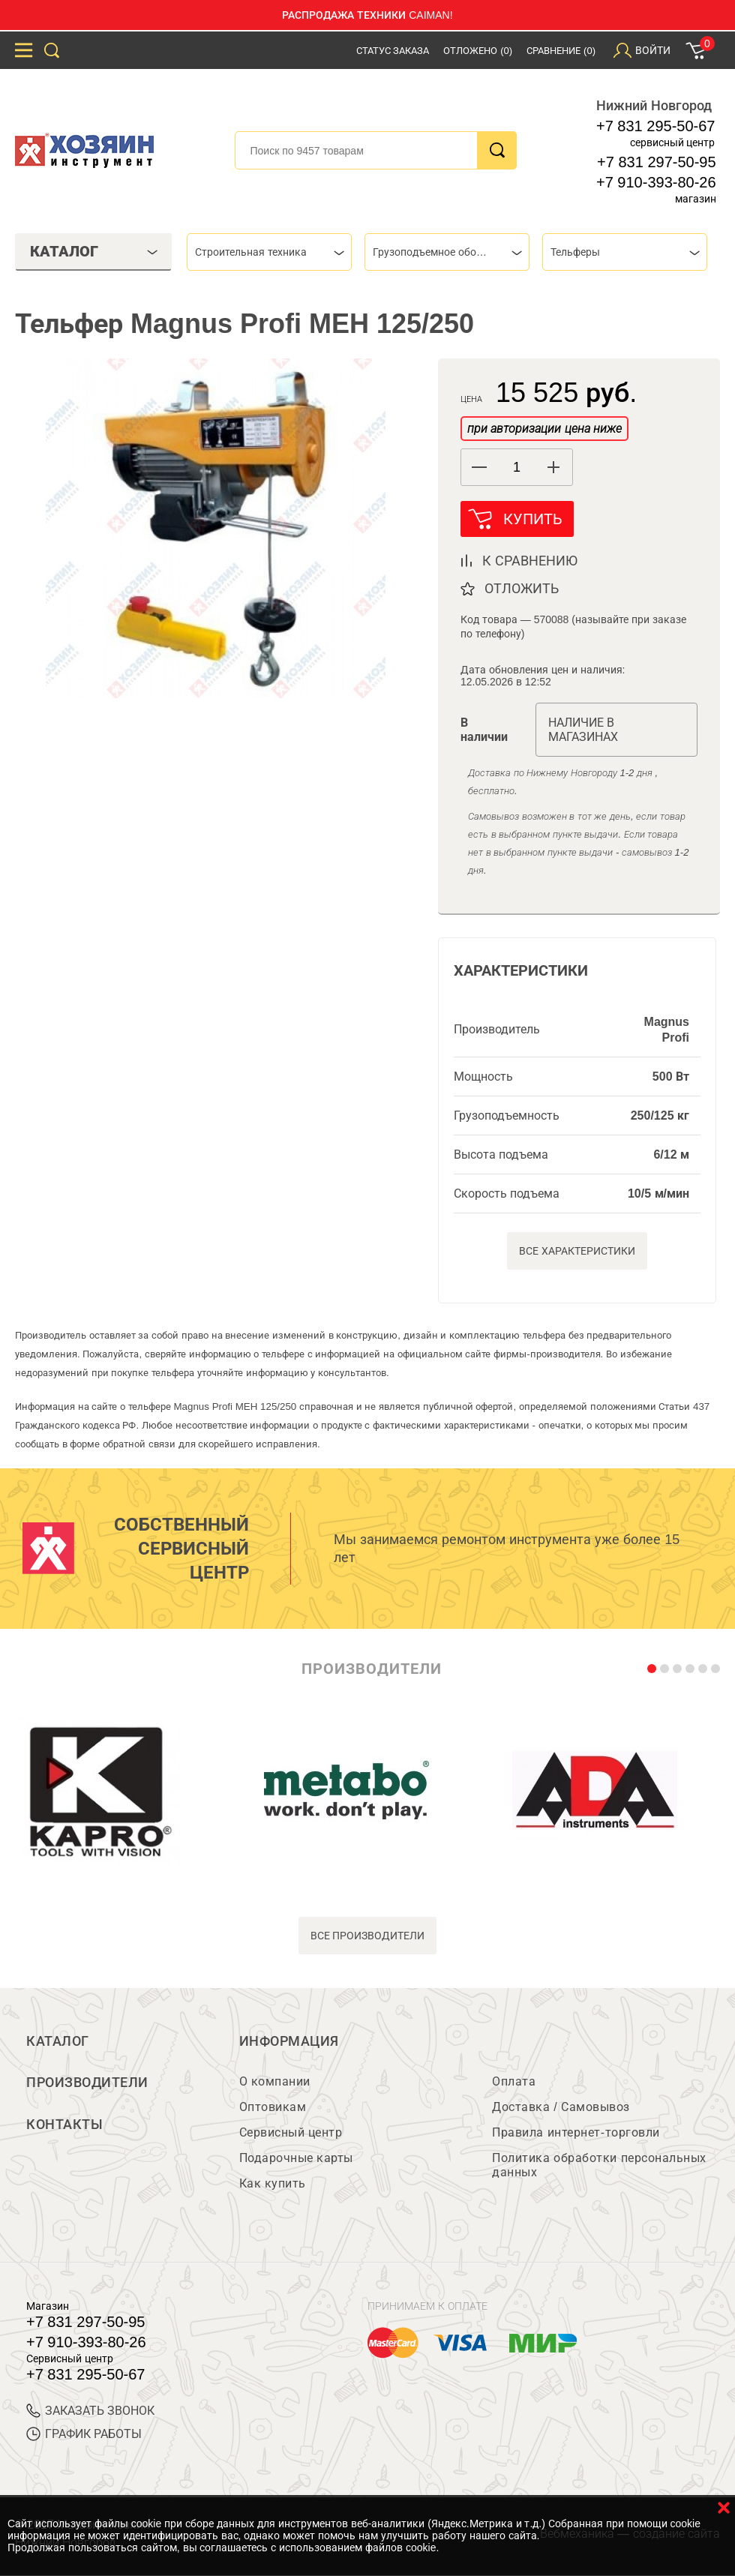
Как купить (272, 2184)
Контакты (64, 2125)
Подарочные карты (296, 2158)
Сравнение (561, 50)
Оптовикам (273, 2107)
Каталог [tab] (94, 251)
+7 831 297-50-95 (656, 162)
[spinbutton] (517, 467)
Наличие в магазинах (583, 729)
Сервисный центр (291, 2133)
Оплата (514, 2082)
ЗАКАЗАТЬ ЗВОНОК (90, 2411)
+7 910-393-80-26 (656, 182)
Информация (289, 2041)
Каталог (57, 2041)
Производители (87, 2083)
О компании (274, 2082)
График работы (84, 2435)
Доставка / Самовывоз (560, 2107)
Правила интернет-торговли (575, 2133)
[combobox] (269, 252)
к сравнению (530, 560)
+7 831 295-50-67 (655, 126)
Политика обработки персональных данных (599, 2165)
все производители (367, 1936)
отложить (521, 588)
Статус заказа (393, 50)
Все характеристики (577, 1251)
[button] (554, 467)
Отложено (477, 50)
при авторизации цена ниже (544, 428)
